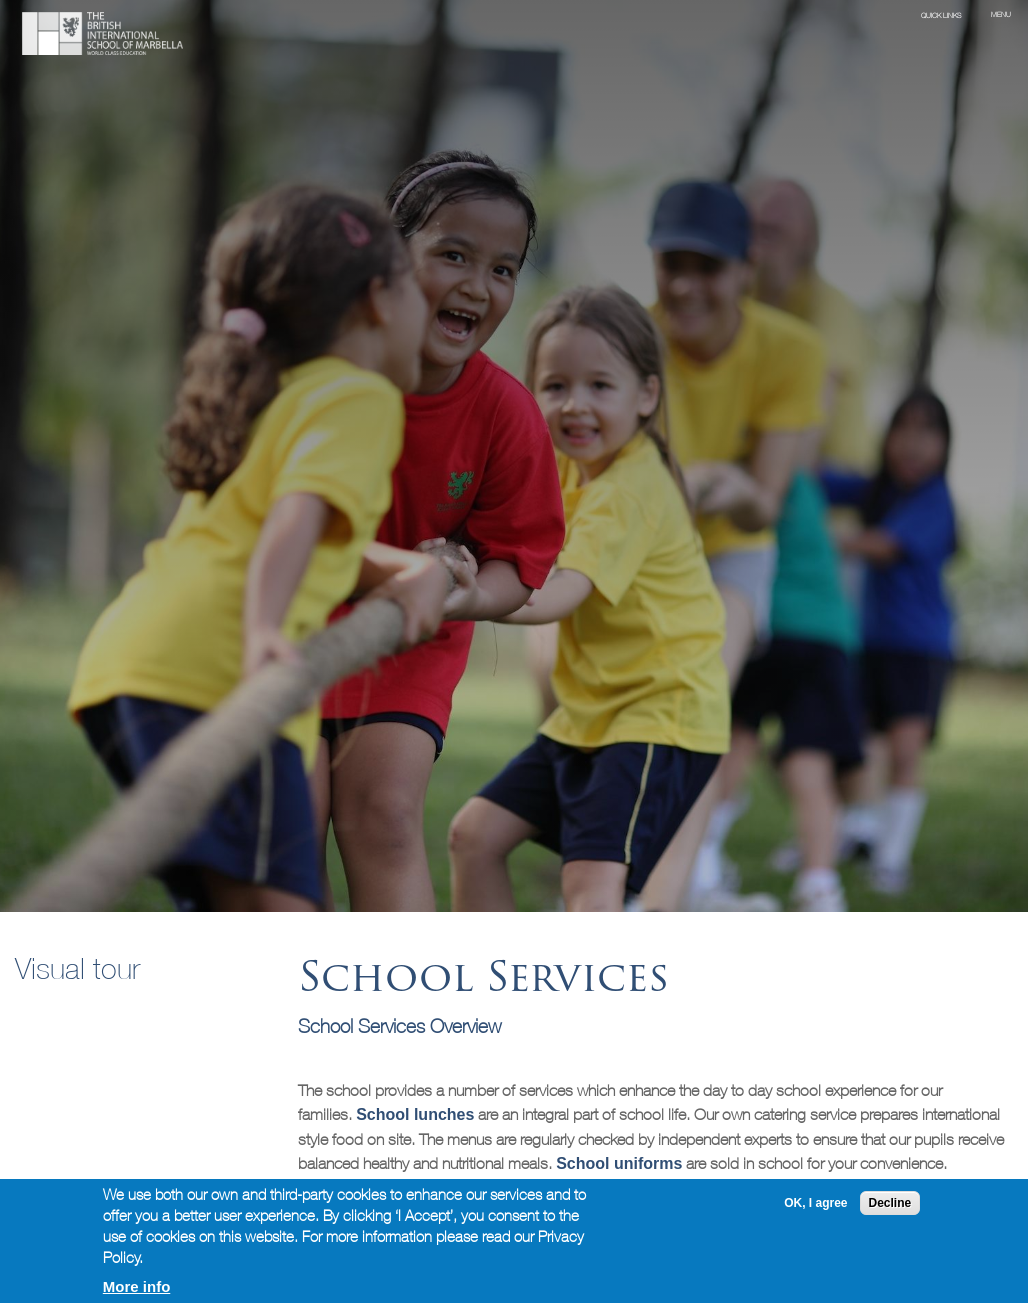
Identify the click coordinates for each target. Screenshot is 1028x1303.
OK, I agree (815, 1203)
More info (137, 1286)
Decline (890, 1203)
